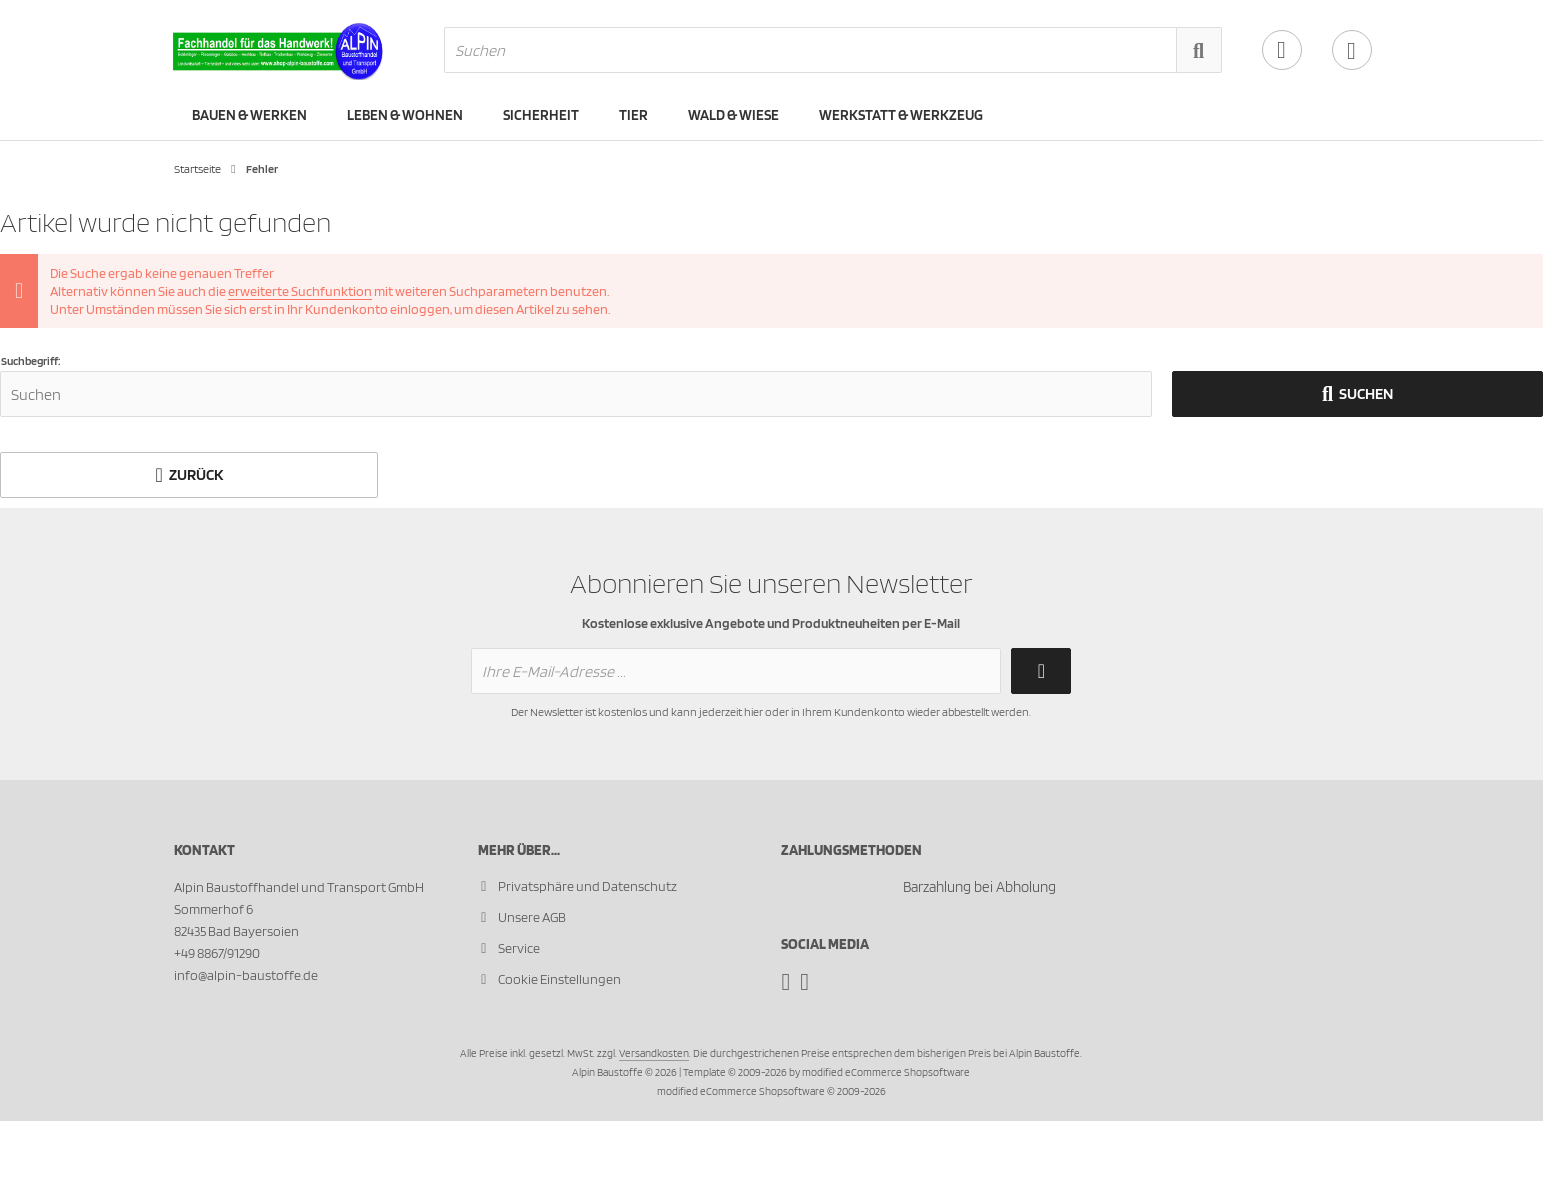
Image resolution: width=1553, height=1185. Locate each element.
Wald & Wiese (733, 115)
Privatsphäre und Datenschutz (587, 886)
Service (519, 948)
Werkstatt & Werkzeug (901, 115)
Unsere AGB (532, 917)
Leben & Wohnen (405, 115)
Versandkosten (654, 1053)
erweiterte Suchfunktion (300, 291)
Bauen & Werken (249, 115)
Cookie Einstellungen (559, 979)
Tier (633, 115)
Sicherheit (541, 115)
